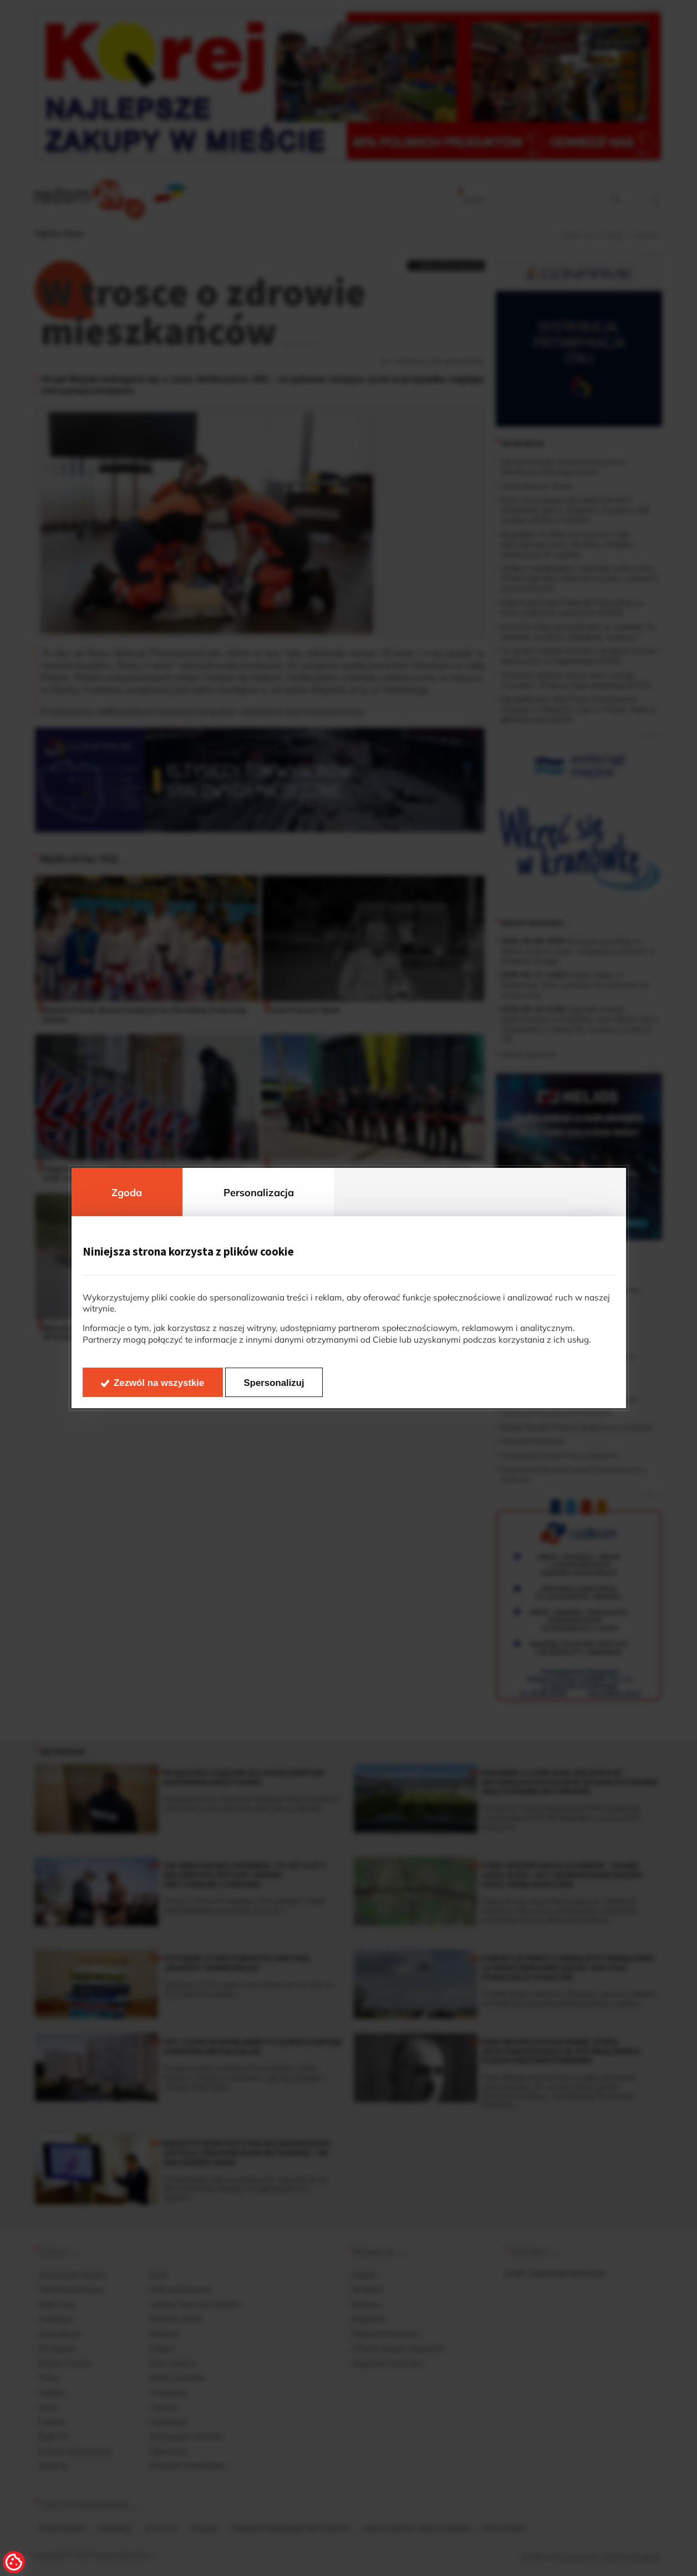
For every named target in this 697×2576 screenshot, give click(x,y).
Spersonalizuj (274, 1383)
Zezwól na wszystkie (159, 1383)
